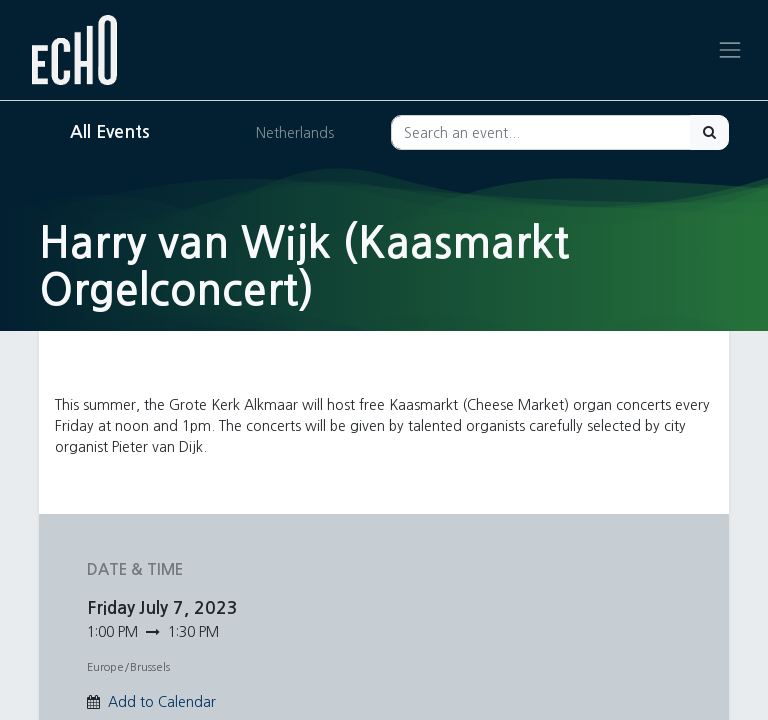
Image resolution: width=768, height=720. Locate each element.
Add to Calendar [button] (162, 702)
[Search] (709, 132)
